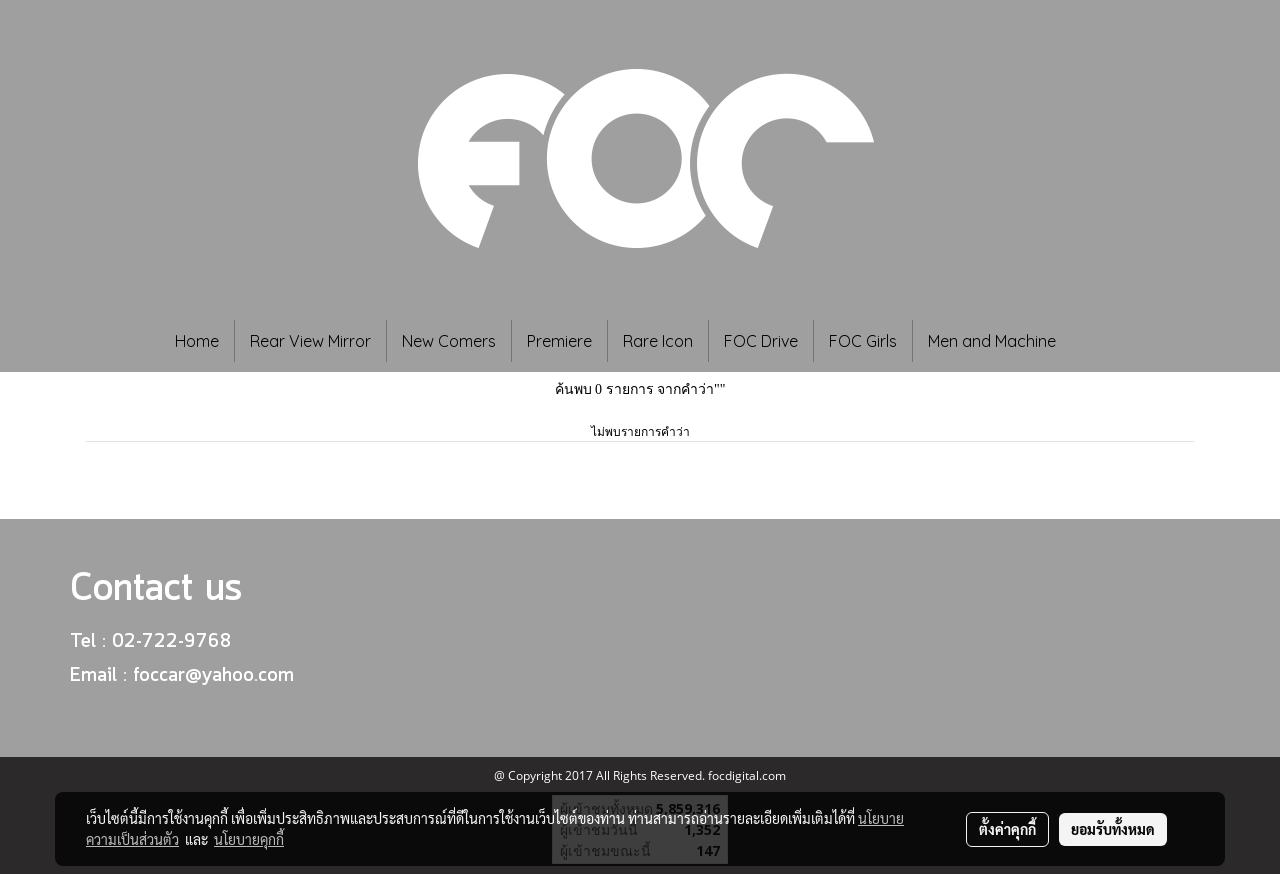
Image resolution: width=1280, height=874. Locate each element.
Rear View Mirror (310, 341)
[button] (1101, 341)
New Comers (449, 341)
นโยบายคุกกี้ (249, 839)
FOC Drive (761, 341)
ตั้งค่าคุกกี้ (1007, 829)
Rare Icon (658, 341)
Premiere (559, 341)
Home (197, 341)
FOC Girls (863, 341)
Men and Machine (992, 341)
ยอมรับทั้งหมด (1113, 829)
